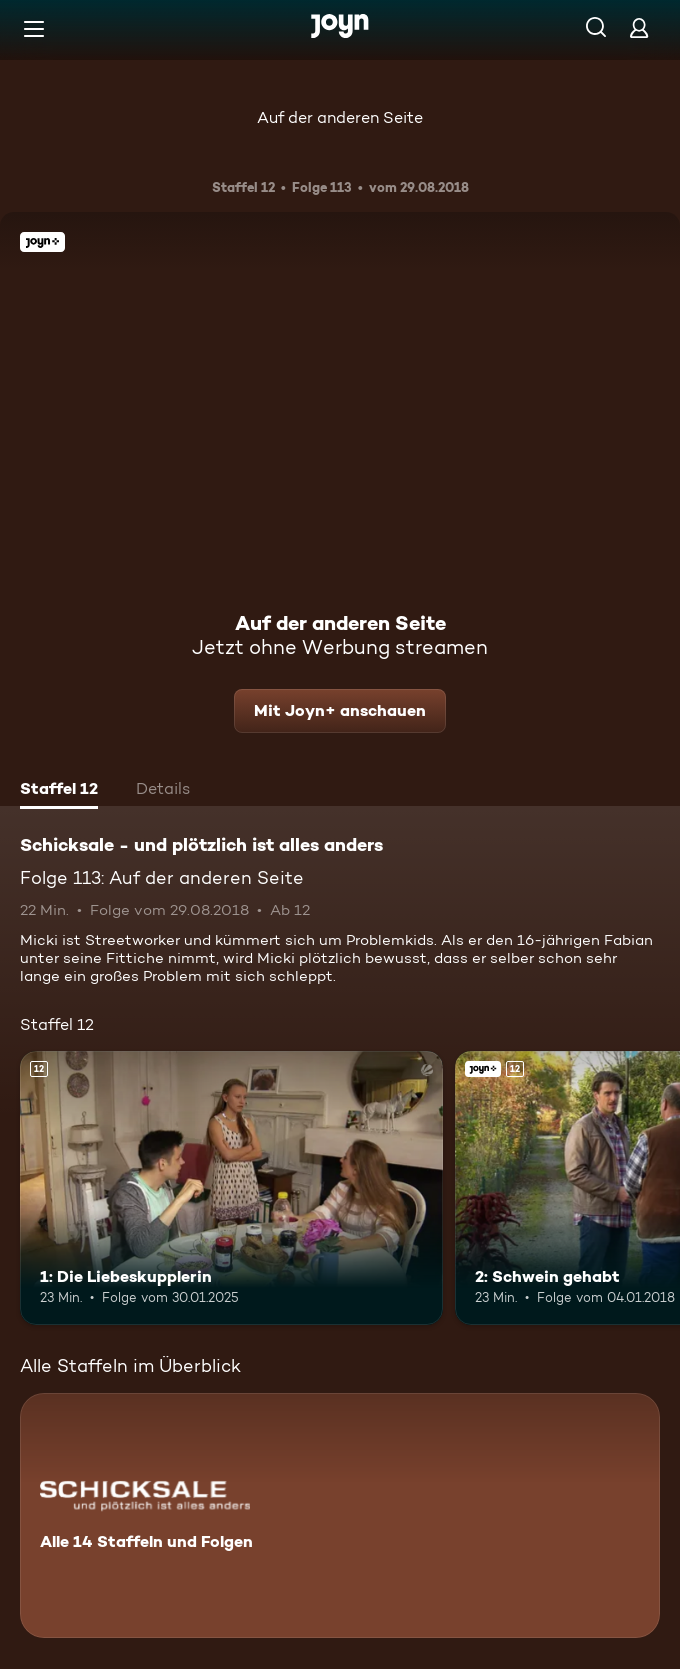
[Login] (639, 27)
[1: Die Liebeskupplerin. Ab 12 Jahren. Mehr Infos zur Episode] (231, 1188)
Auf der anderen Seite (340, 117)
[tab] (59, 791)
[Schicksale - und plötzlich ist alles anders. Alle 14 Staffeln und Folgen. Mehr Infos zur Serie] (340, 1515)
